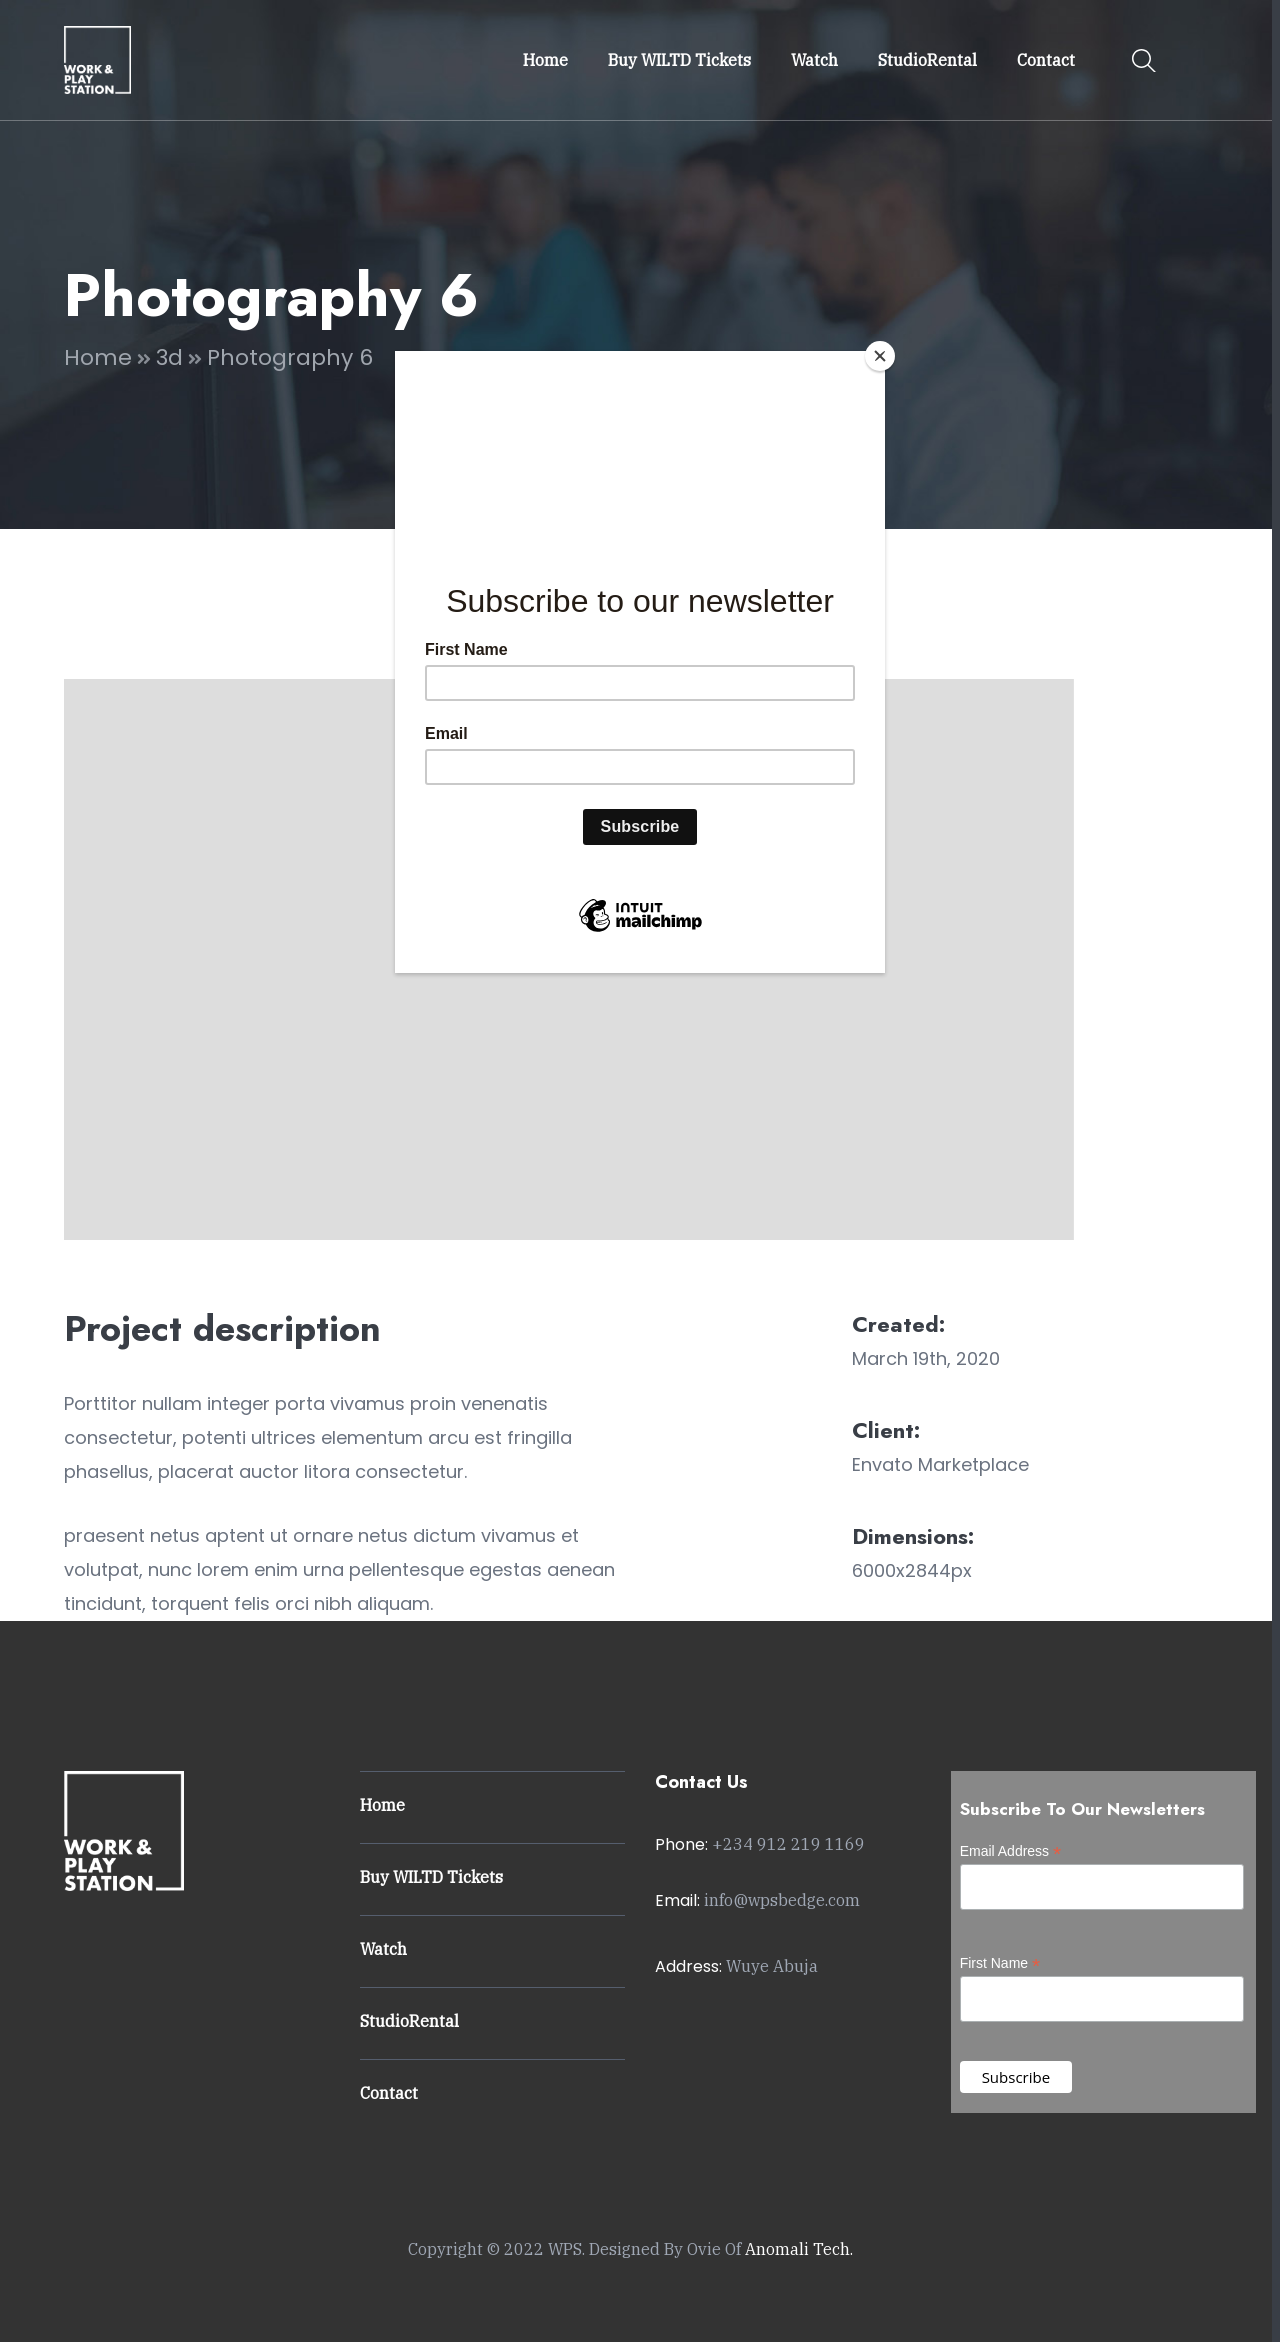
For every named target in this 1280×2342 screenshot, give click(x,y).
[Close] (880, 356)
